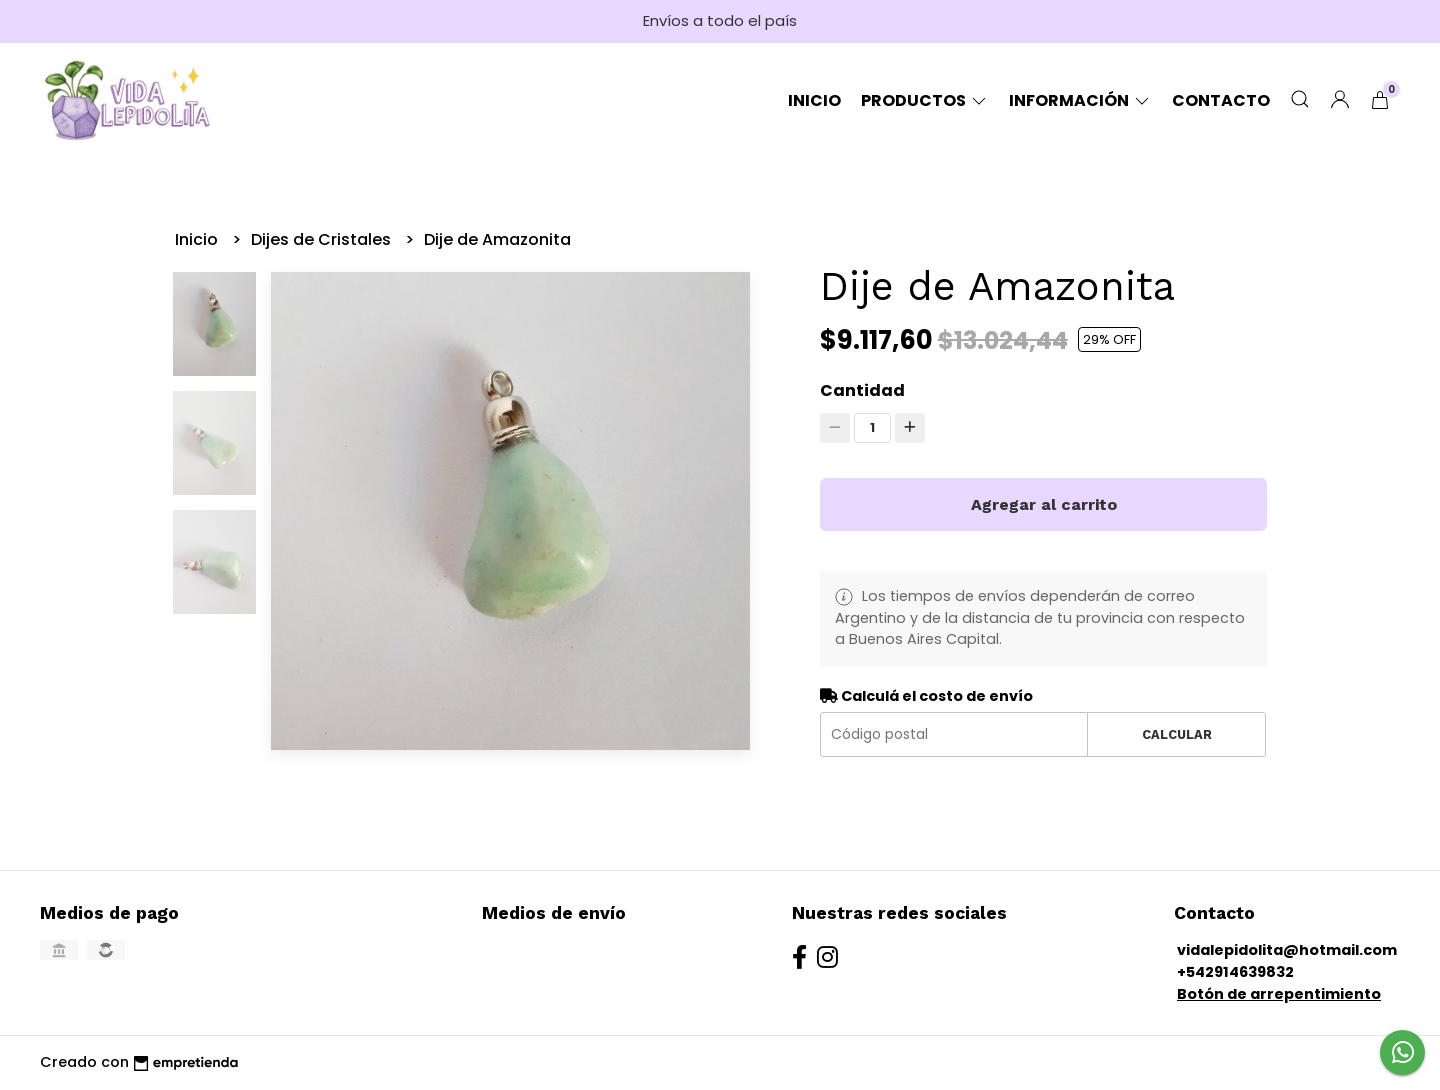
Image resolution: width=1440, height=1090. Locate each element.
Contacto (1221, 100)
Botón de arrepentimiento (1279, 994)
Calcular (1177, 734)
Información (1080, 100)
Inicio (814, 100)
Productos (925, 100)
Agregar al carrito (1044, 504)
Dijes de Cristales (323, 239)
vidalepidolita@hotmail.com (1287, 950)
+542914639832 (1235, 972)
